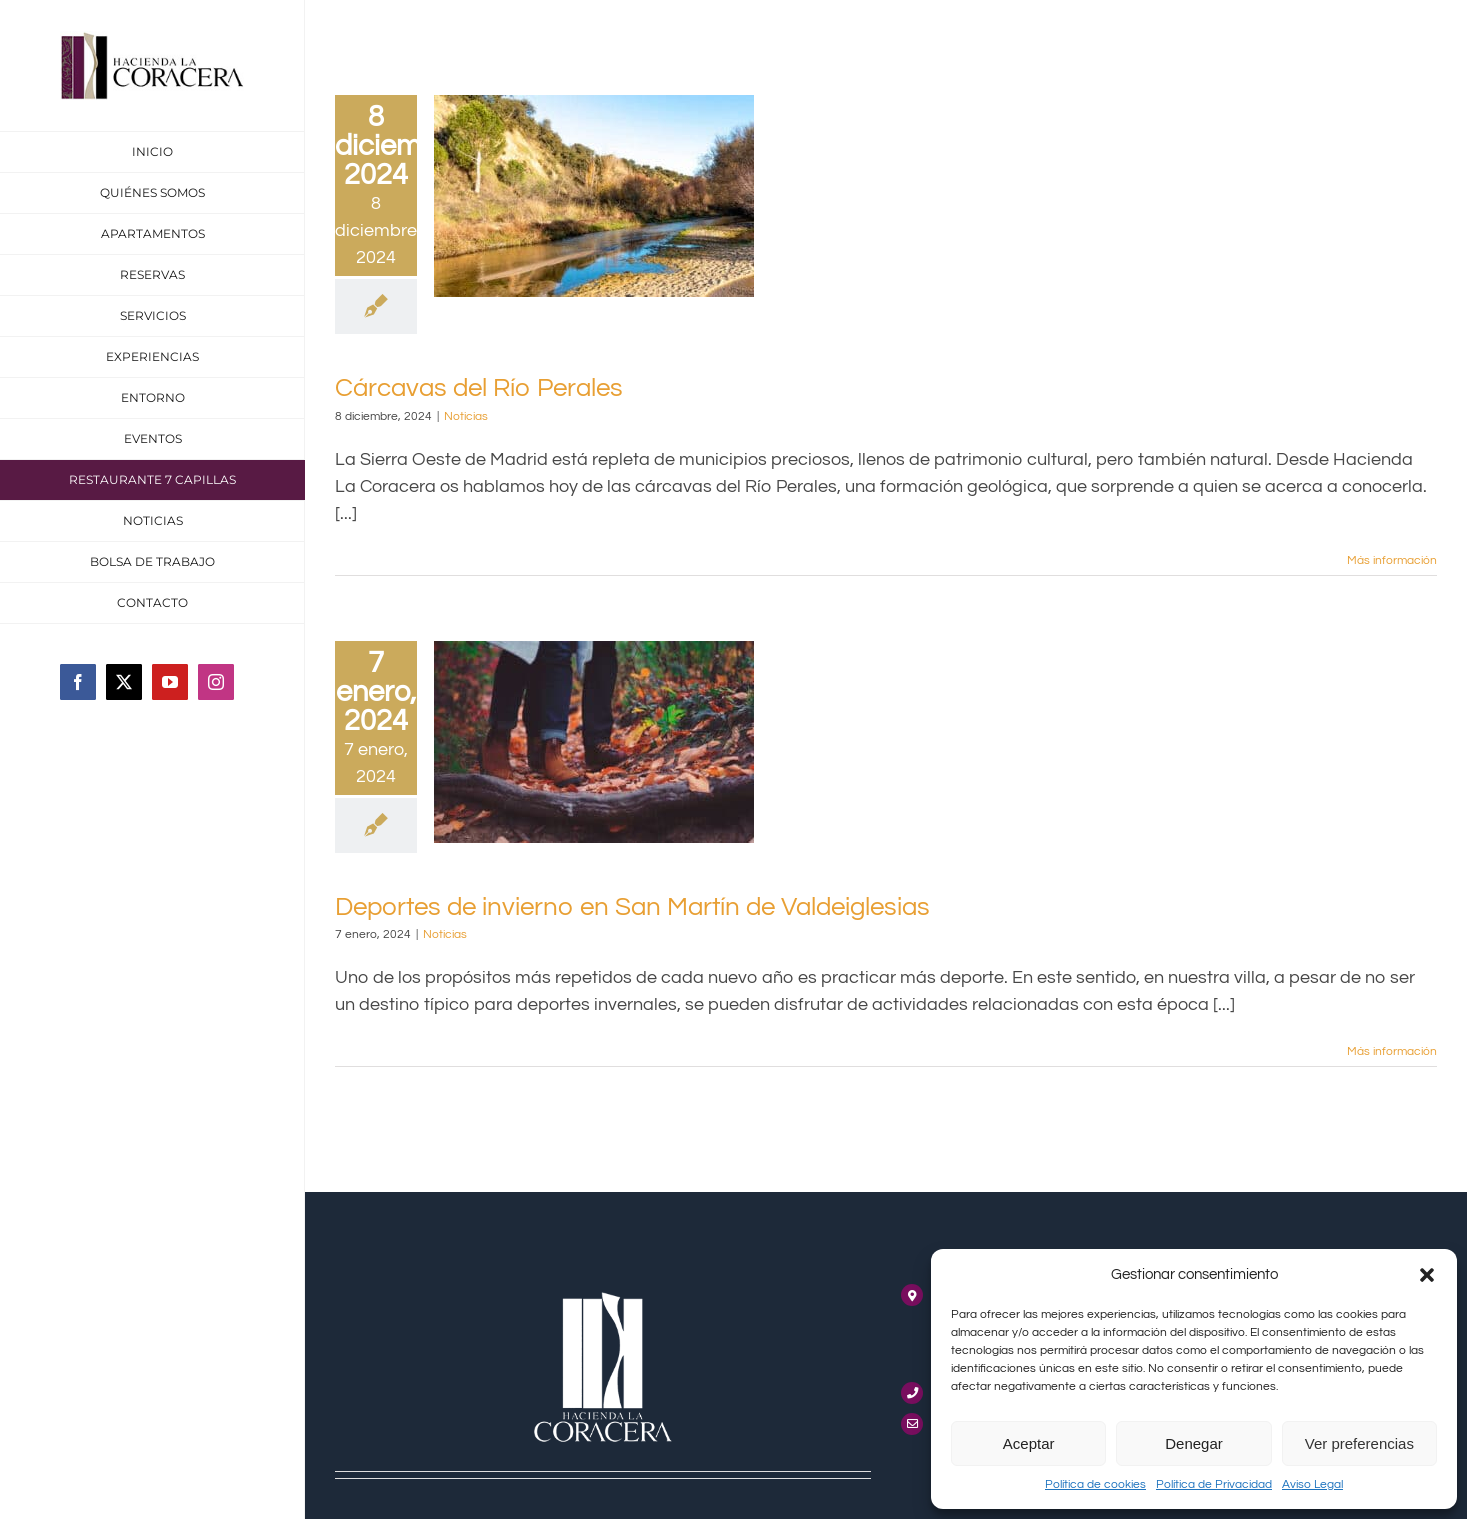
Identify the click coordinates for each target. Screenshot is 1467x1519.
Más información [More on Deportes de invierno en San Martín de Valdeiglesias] (1392, 1051)
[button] (1427, 1275)
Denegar (1194, 1443)
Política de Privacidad (1214, 1484)
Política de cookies (1095, 1484)
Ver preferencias (1359, 1443)
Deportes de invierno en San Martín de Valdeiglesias (632, 907)
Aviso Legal (1312, 1484)
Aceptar (1029, 1443)
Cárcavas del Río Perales (479, 388)
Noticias (466, 416)
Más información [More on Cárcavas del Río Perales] (1392, 560)
